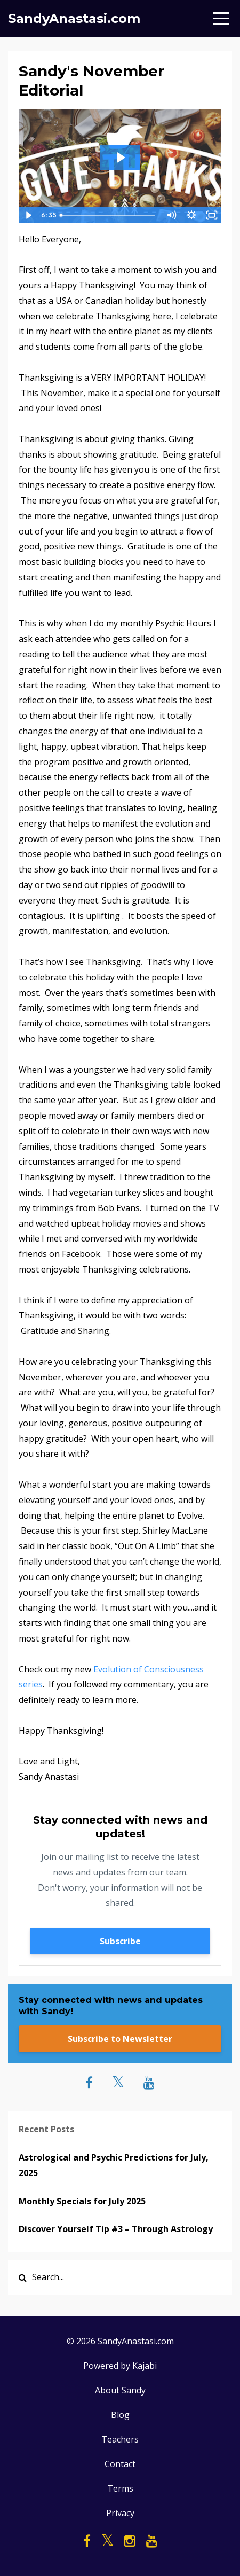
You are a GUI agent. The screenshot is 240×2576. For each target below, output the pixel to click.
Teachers (120, 2439)
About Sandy (120, 2390)
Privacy (120, 2513)
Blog (120, 2415)
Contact (120, 2464)
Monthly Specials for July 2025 (82, 2201)
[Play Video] (28, 215)
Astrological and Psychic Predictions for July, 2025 (114, 2165)
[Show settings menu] (191, 215)
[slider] (108, 215)
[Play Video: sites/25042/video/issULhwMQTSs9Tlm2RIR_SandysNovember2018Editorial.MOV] (120, 157)
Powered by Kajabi (120, 2365)
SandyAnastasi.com (74, 18)
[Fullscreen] (212, 215)
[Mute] (171, 215)
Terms (120, 2488)
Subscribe (120, 1941)
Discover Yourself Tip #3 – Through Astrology (116, 2229)
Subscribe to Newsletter (120, 2039)
